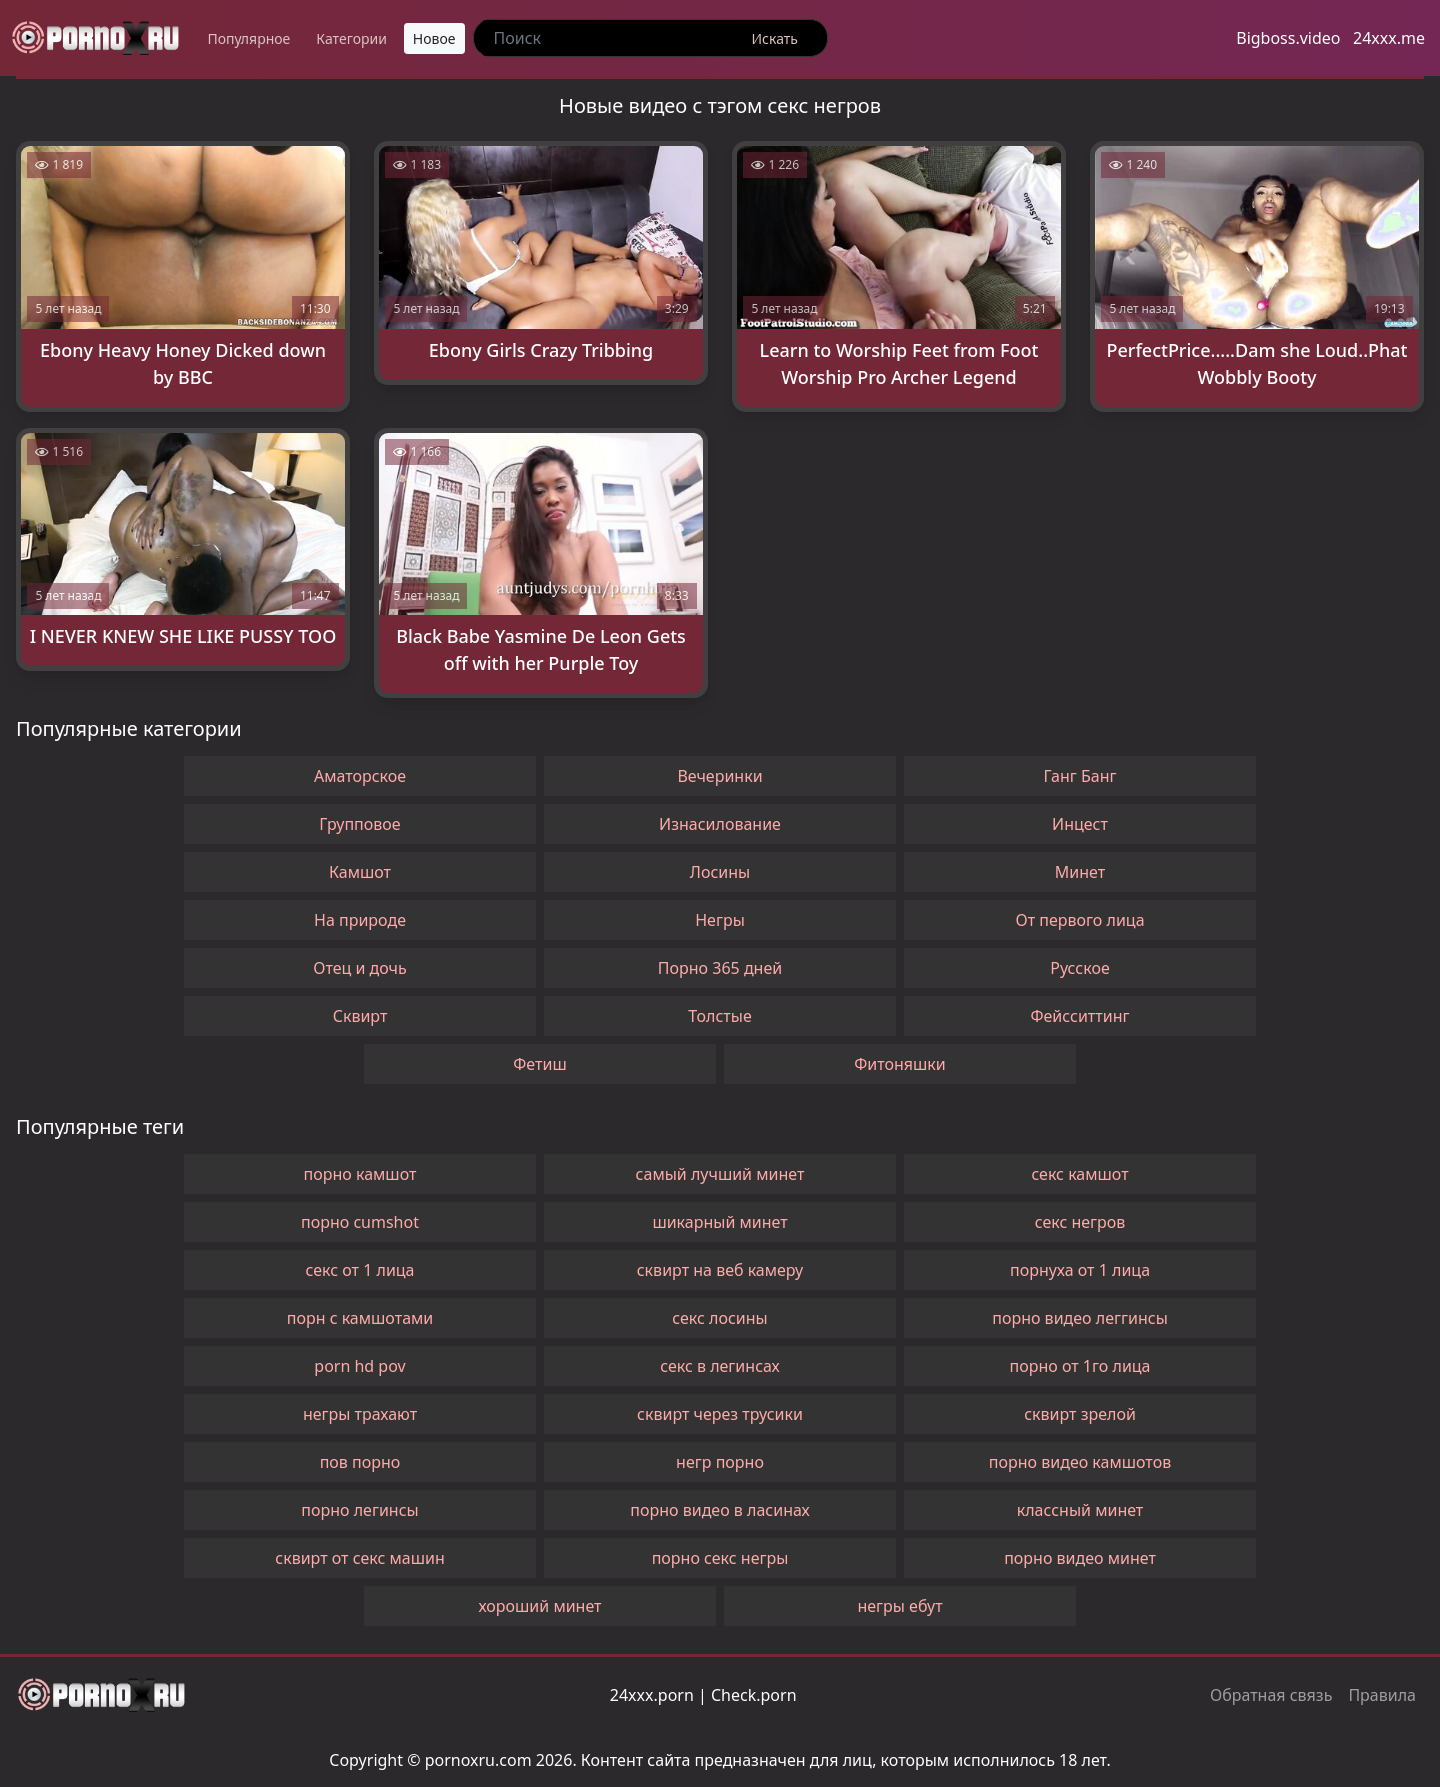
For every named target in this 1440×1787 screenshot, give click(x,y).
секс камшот (1079, 1174)
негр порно (720, 1462)
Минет (1080, 872)
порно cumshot (360, 1222)
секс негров (1080, 1222)
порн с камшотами (360, 1318)
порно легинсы (359, 1510)
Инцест (1080, 824)
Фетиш (539, 1064)
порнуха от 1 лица (1080, 1270)
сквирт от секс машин (359, 1558)
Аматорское (360, 776)
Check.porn (754, 1695)
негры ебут (899, 1606)
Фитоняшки (900, 1064)
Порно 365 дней (720, 968)
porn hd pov (359, 1366)
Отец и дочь (360, 968)
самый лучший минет (720, 1174)
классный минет (1080, 1510)
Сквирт (360, 1016)
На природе (360, 920)
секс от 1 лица (359, 1270)
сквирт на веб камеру (720, 1270)
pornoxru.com (478, 1760)
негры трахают (360, 1414)
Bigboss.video (1288, 38)
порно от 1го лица (1079, 1366)
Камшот (360, 872)
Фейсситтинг (1079, 1016)
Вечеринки (719, 776)
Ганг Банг (1080, 776)
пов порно (360, 1462)
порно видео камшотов (1080, 1462)
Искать (775, 38)
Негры (720, 920)
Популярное (248, 38)
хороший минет (539, 1606)
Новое (434, 38)
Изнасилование (720, 824)
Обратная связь (1271, 1695)
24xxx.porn (652, 1695)
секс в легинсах (720, 1366)
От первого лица (1079, 920)
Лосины (720, 872)
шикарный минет (719, 1222)
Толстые (719, 1016)
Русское (1079, 968)
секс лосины (719, 1318)
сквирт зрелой (1080, 1414)
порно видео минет (1080, 1558)
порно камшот (360, 1174)
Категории (351, 38)
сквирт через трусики (720, 1414)
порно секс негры (720, 1558)
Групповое (359, 824)
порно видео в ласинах (719, 1510)
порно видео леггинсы (1080, 1318)
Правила (1382, 1695)
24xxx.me (1389, 38)
